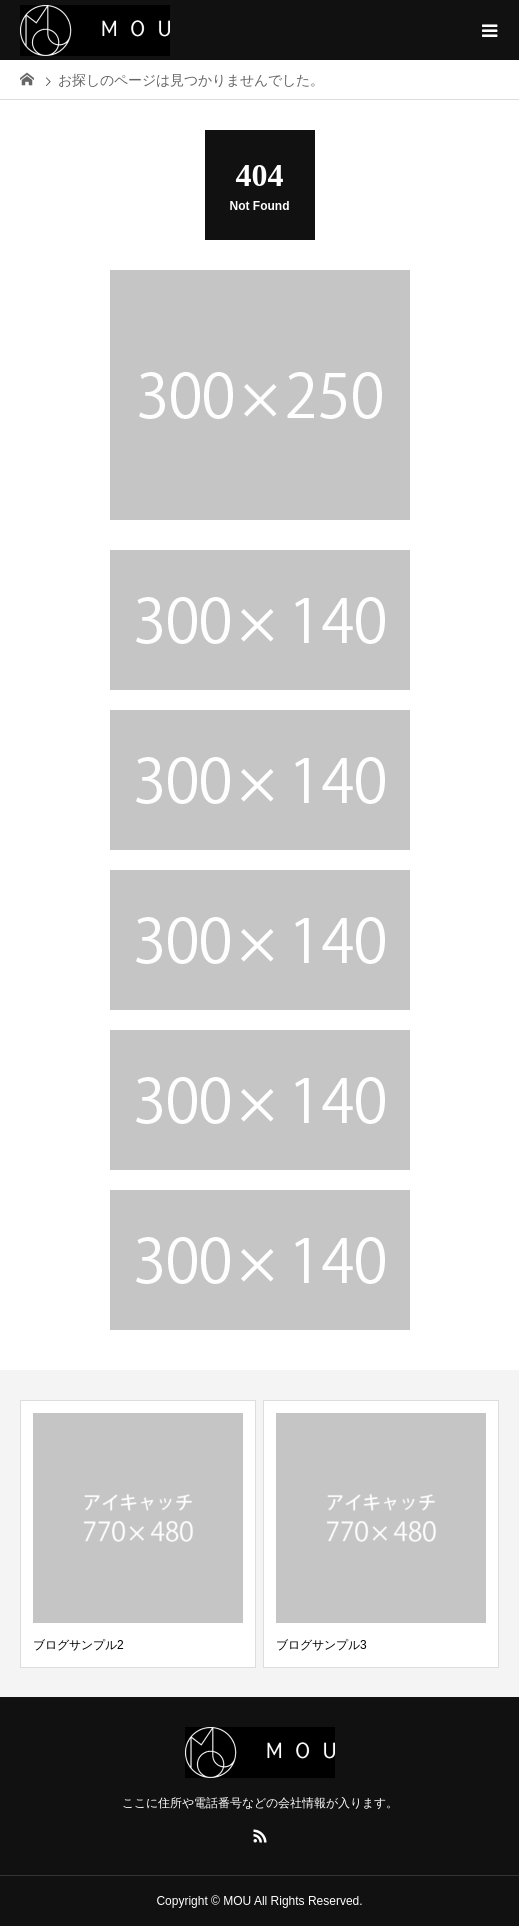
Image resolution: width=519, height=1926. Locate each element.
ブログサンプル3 (321, 1645)
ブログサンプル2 (78, 1645)
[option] (138, 1534)
